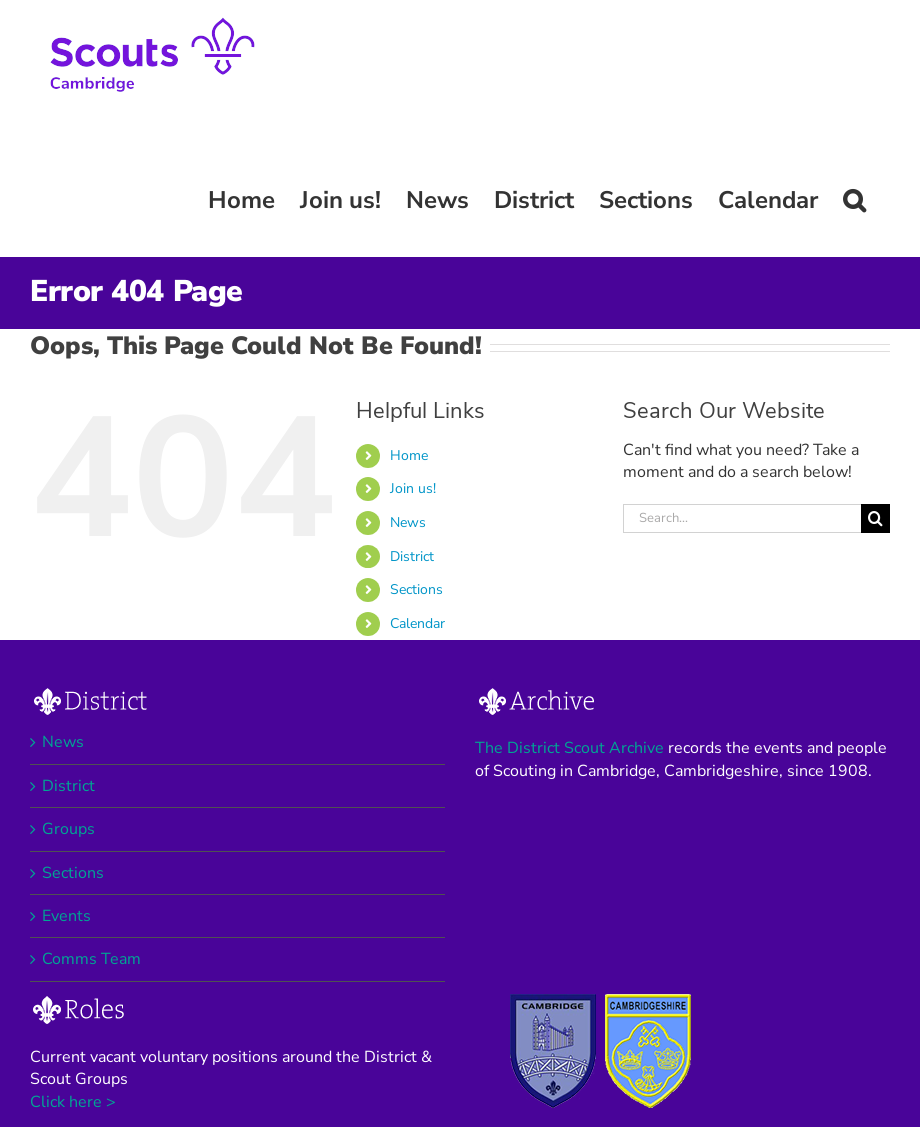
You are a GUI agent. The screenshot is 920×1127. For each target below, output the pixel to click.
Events (66, 916)
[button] (854, 199)
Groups (68, 829)
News (408, 522)
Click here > (73, 1102)
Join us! (413, 488)
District (412, 556)
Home (409, 455)
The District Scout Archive (569, 748)
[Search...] (742, 518)
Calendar (417, 623)
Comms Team (91, 959)
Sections (416, 589)
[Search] (875, 518)
